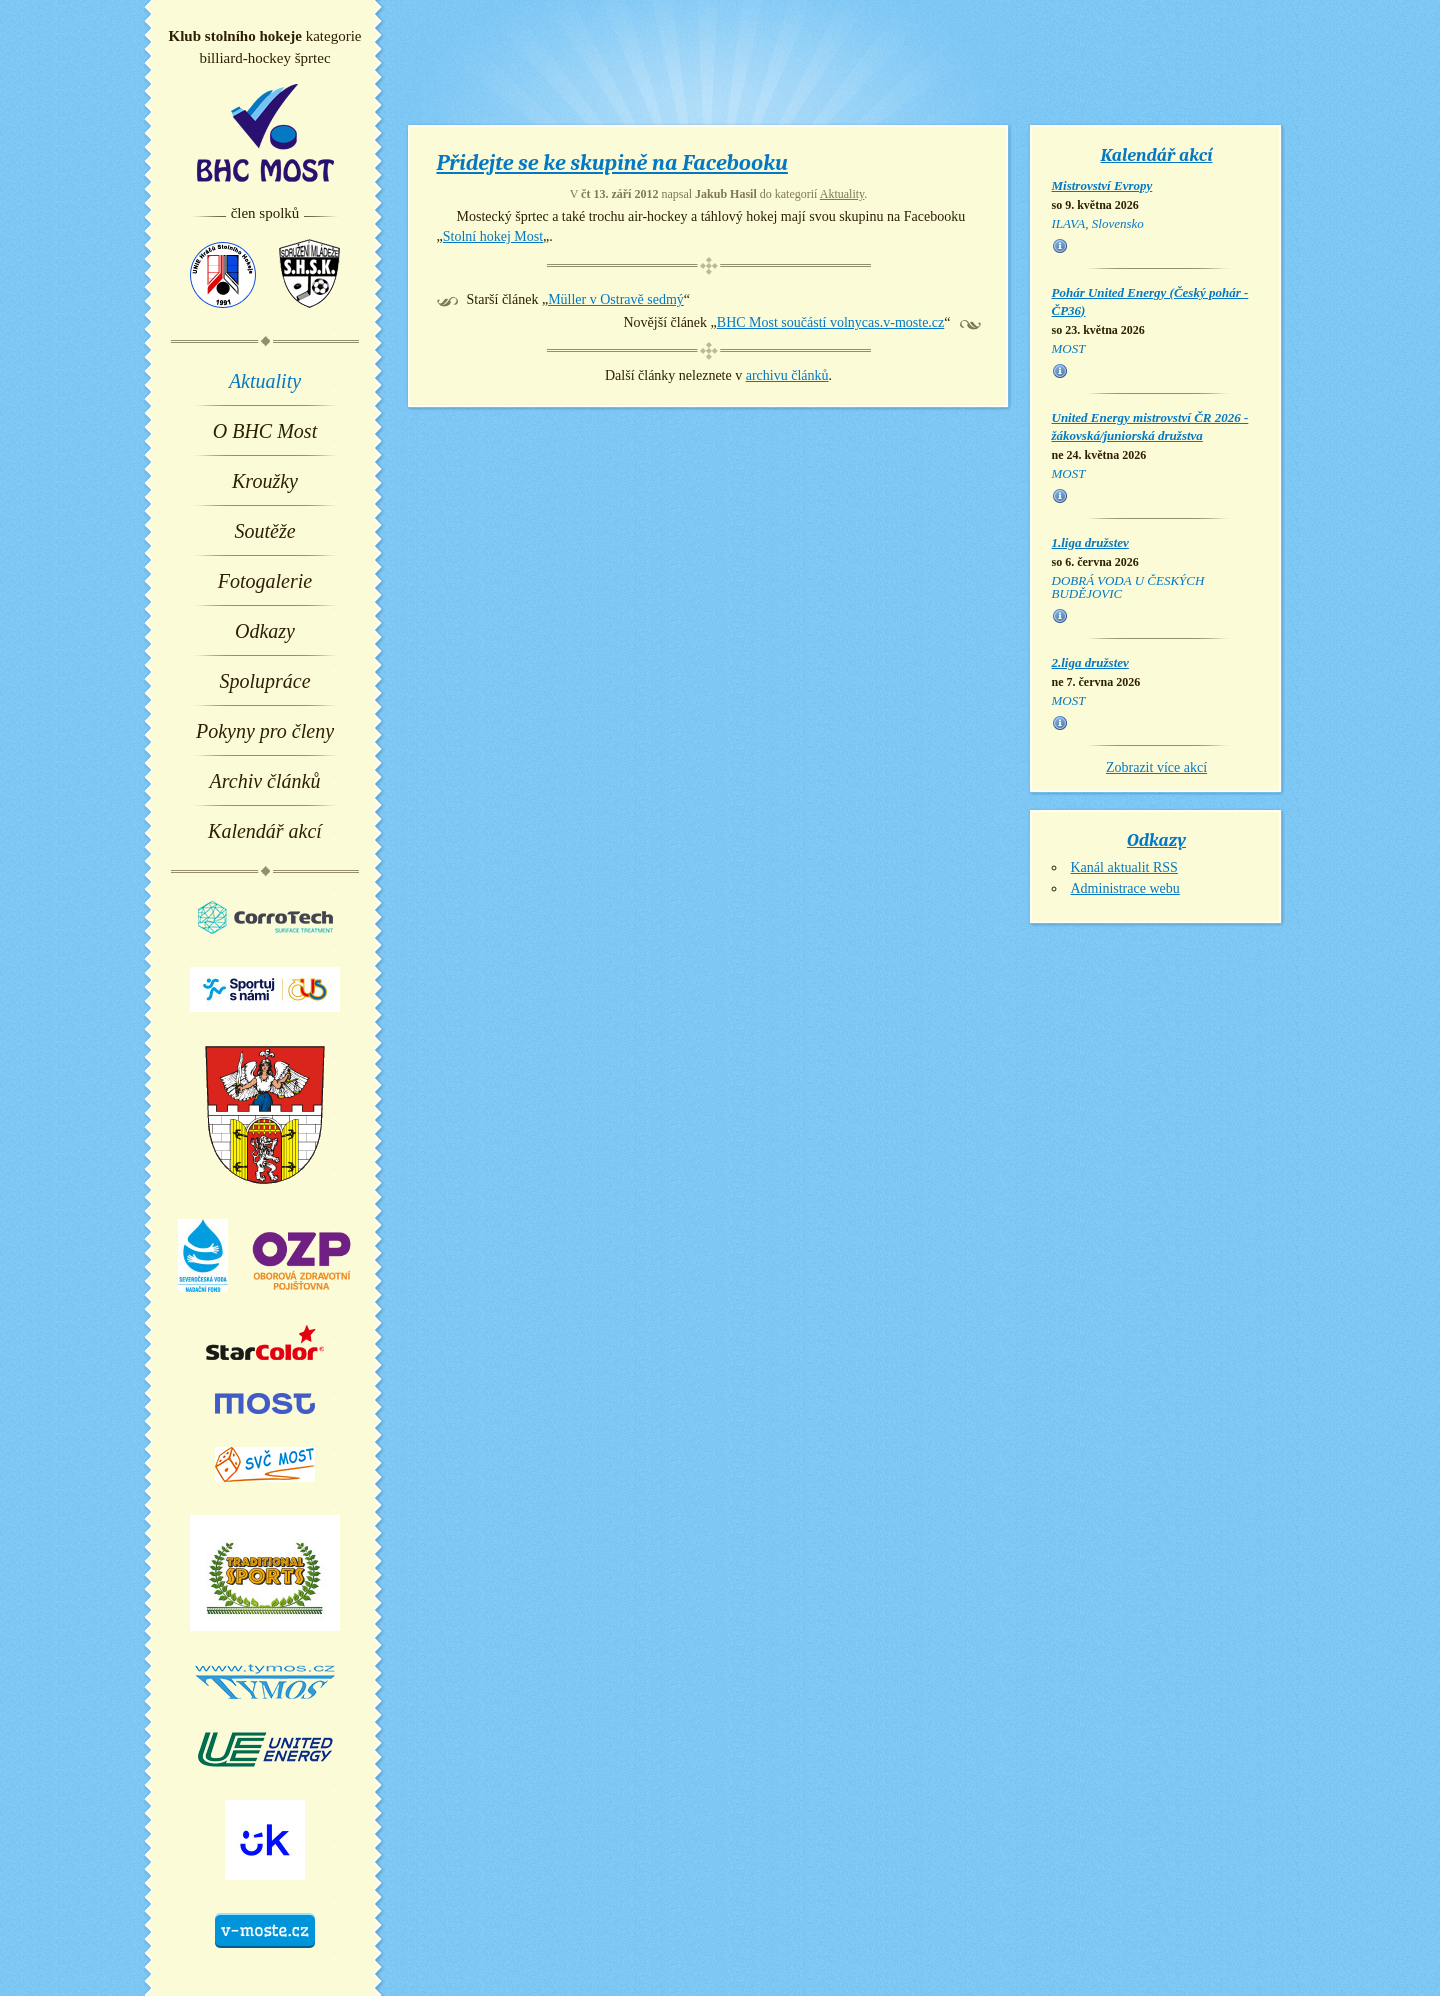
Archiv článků (265, 781)
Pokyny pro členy (265, 731)
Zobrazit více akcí (1156, 767)
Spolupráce (264, 681)
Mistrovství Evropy (1102, 185)
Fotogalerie (265, 581)
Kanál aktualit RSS (1124, 867)
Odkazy (265, 631)
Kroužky (265, 481)
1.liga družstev (1090, 542)
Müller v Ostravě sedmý (616, 299)
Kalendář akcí (265, 831)
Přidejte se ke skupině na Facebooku (612, 163)
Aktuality (265, 381)
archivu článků (787, 375)
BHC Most (265, 133)
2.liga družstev (1090, 662)
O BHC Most (265, 431)
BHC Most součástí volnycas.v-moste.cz (830, 322)
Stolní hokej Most (493, 236)
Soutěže (264, 531)
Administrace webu (1125, 888)
